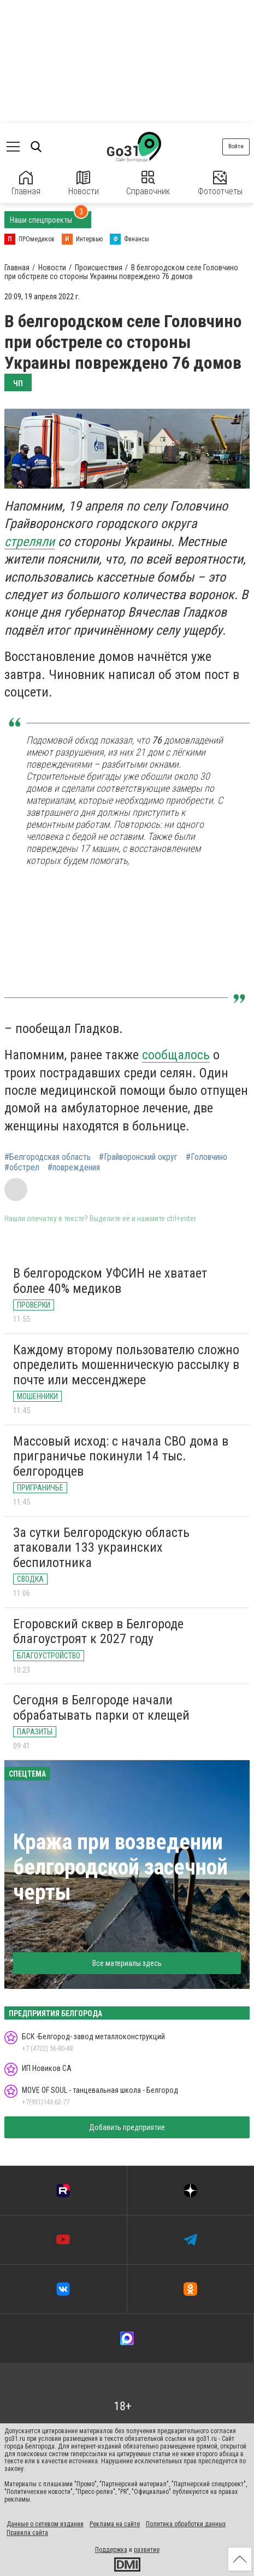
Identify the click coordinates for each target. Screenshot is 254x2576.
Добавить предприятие (127, 2127)
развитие (147, 2550)
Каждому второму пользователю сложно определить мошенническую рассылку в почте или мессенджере (126, 1365)
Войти (236, 146)
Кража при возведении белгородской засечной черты (120, 1867)
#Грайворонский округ (138, 1157)
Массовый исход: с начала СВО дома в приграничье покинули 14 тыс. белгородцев (120, 1456)
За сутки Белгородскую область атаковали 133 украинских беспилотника (101, 1547)
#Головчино (206, 1157)
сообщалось (176, 1055)
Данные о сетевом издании (45, 2524)
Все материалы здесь (127, 1963)
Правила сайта (27, 2533)
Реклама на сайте (115, 2524)
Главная (25, 183)
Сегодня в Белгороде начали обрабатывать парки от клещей (101, 1707)
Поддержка (111, 2550)
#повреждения (74, 1168)
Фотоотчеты (220, 183)
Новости (83, 183)
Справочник (148, 183)
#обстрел (21, 1168)
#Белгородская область (47, 1157)
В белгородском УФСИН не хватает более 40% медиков (110, 1281)
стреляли (29, 541)
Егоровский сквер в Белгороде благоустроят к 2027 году (98, 1631)
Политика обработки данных (186, 2524)
